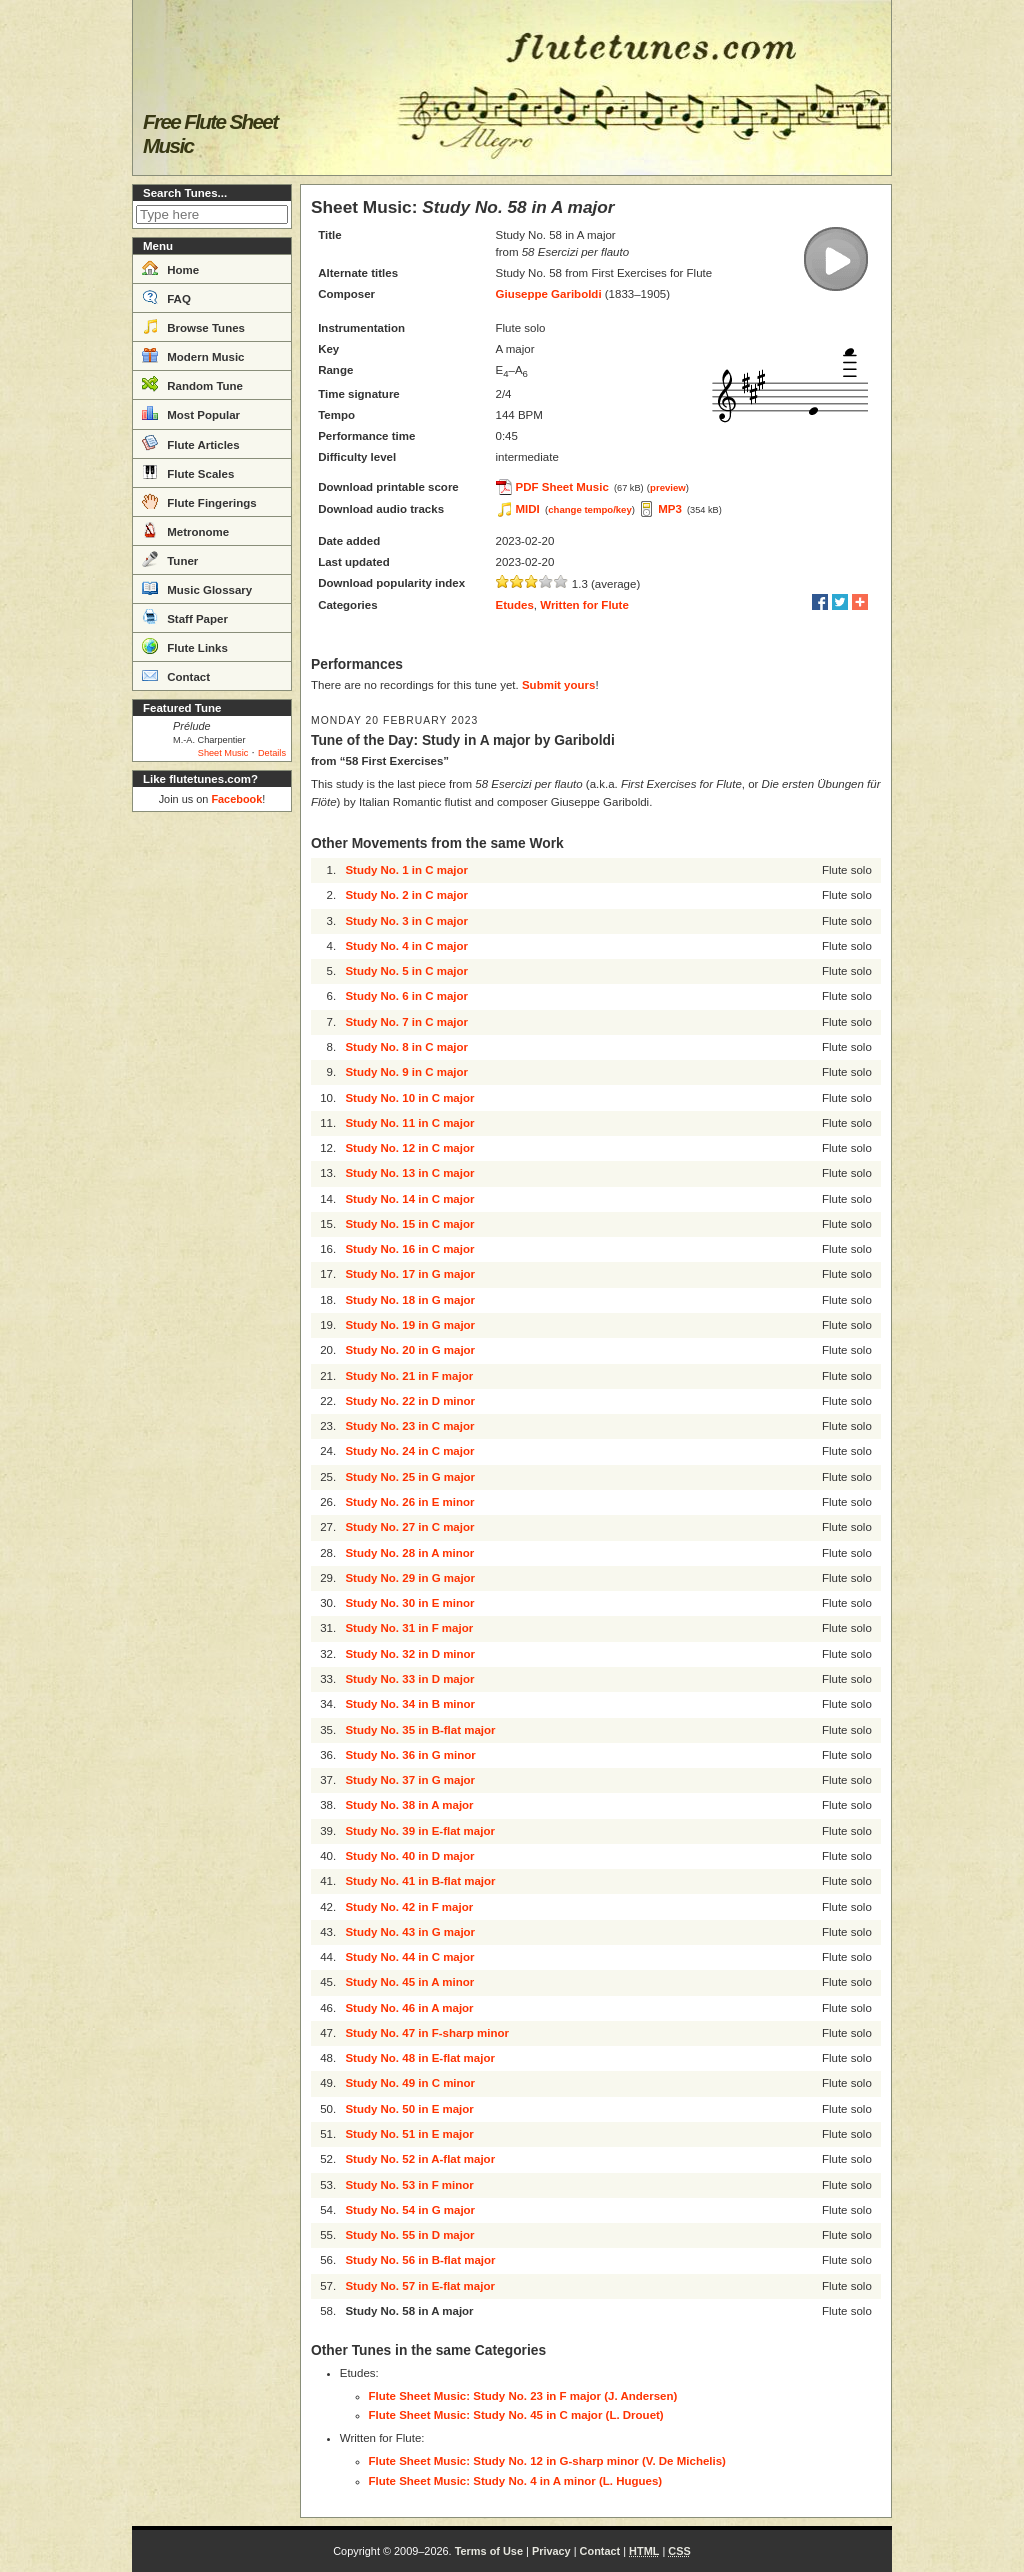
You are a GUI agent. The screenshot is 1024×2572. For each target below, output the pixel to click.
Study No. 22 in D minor (410, 1401)
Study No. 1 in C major (406, 870)
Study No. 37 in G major (410, 1780)
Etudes (515, 605)
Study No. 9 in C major (406, 1072)
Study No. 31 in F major (409, 1628)
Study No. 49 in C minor (410, 2083)
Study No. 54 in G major (410, 2210)
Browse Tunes (193, 326)
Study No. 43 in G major (410, 1932)
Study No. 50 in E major (409, 2109)
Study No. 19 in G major (410, 1325)
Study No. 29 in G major (410, 1578)
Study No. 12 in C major (409, 1148)
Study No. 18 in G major (410, 1300)
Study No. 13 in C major (409, 1173)
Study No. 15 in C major (409, 1224)
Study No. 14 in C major (409, 1199)
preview (668, 487)
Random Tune (192, 384)
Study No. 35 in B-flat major (420, 1730)
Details (272, 753)
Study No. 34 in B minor (410, 1704)
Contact (176, 675)
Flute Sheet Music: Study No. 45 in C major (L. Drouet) (516, 2415)
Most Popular (191, 413)
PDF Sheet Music (562, 487)
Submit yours (558, 685)
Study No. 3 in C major (406, 921)
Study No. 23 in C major (409, 1426)
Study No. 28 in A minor (409, 1553)
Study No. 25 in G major (410, 1477)
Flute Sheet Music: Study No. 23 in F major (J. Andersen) (523, 2396)
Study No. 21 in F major (409, 1376)
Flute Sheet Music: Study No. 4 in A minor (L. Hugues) (516, 2481)
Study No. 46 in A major (409, 2008)
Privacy (551, 2551)
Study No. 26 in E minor (409, 1502)
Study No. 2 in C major (406, 895)
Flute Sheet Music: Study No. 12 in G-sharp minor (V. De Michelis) (547, 2461)
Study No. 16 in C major (409, 1249)
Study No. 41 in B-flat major (420, 1881)
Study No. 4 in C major (406, 946)
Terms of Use (489, 2551)
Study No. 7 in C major (406, 1022)
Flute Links (185, 646)
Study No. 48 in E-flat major (420, 2058)
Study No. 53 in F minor (409, 2185)
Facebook (236, 799)
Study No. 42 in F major (409, 1907)
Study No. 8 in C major (406, 1047)
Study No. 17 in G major (410, 1274)
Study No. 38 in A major (409, 1805)
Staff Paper (185, 617)
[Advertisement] (212, 1120)
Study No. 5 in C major (406, 971)
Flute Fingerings (199, 501)
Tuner (170, 559)
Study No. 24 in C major (409, 1451)
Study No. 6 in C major (406, 996)
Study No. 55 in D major (409, 2235)
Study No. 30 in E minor (409, 1603)
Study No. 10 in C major (409, 1098)
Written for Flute (584, 605)
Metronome (185, 530)
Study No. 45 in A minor (409, 1982)
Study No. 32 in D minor (410, 1654)
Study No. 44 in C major (409, 1957)
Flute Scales (188, 472)
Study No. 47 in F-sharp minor (427, 2033)
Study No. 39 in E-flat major (420, 1831)
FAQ (166, 297)
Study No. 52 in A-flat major (420, 2159)
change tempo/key (590, 509)
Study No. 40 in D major (409, 1856)
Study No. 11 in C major (409, 1123)
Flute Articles (191, 443)
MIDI (528, 509)
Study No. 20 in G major (410, 1350)
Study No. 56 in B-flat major (420, 2260)
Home (170, 268)
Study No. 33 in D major (409, 1679)
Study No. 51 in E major (409, 2134)
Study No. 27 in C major (409, 1527)
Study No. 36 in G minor (410, 1755)
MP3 (670, 509)
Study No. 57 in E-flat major (420, 2286)
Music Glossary (197, 588)
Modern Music (193, 355)
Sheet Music (223, 753)
